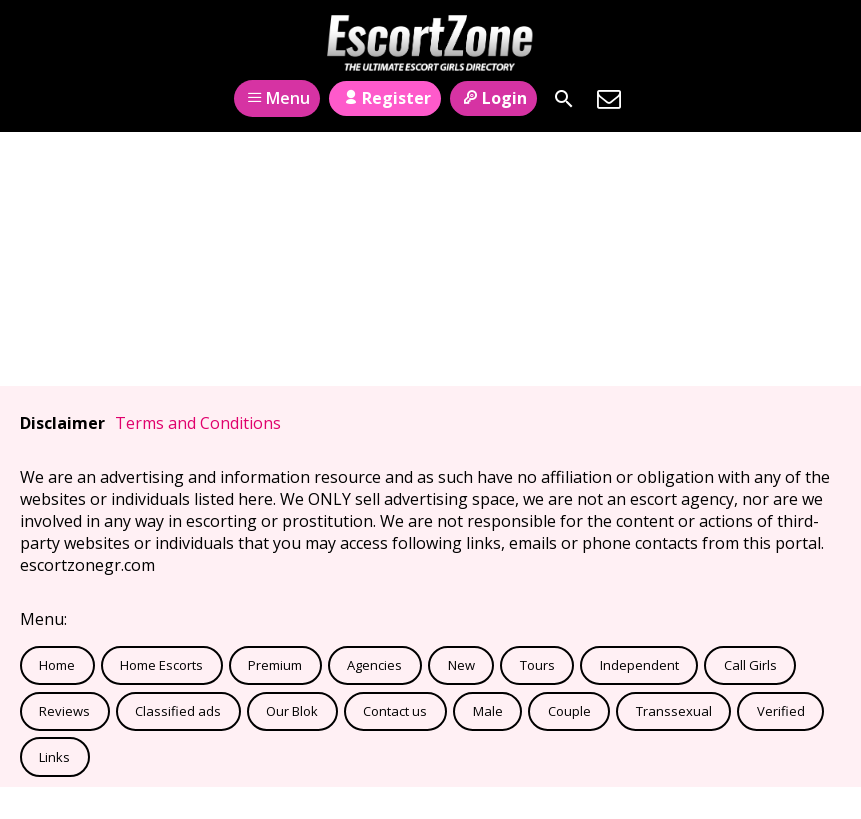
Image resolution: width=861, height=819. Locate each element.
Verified (781, 711)
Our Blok (292, 711)
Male (488, 711)
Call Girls (750, 665)
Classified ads (178, 711)
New (461, 665)
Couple (569, 711)
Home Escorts (161, 665)
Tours (537, 665)
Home (57, 665)
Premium (275, 665)
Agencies (374, 665)
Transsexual (674, 711)
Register (384, 98)
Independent (639, 665)
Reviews (64, 711)
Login (493, 98)
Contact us (395, 711)
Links (54, 757)
